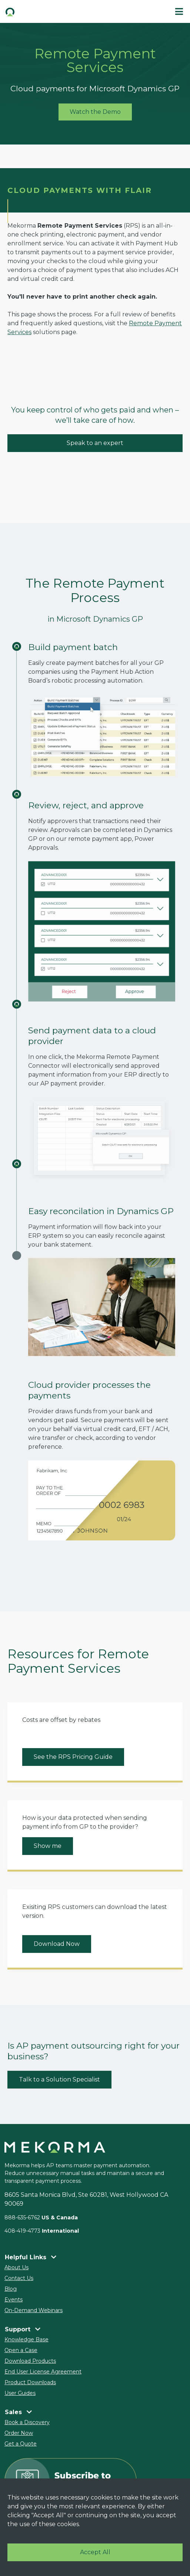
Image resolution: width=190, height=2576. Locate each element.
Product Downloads (30, 2382)
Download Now (57, 1943)
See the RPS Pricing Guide (73, 1756)
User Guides (20, 2393)
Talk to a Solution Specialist (59, 2079)
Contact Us (18, 2278)
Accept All (95, 2552)
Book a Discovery (27, 2422)
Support (22, 2329)
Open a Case (20, 2350)
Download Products (30, 2361)
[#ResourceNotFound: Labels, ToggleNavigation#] (178, 11)
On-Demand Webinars (33, 2310)
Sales (18, 2412)
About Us (16, 2267)
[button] (47, 11)
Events (13, 2299)
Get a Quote (20, 2443)
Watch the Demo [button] (95, 111)
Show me (47, 1845)
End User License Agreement (42, 2371)
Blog (10, 2289)
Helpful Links (30, 2257)
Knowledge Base (26, 2339)
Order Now (18, 2433)
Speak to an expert (95, 442)
